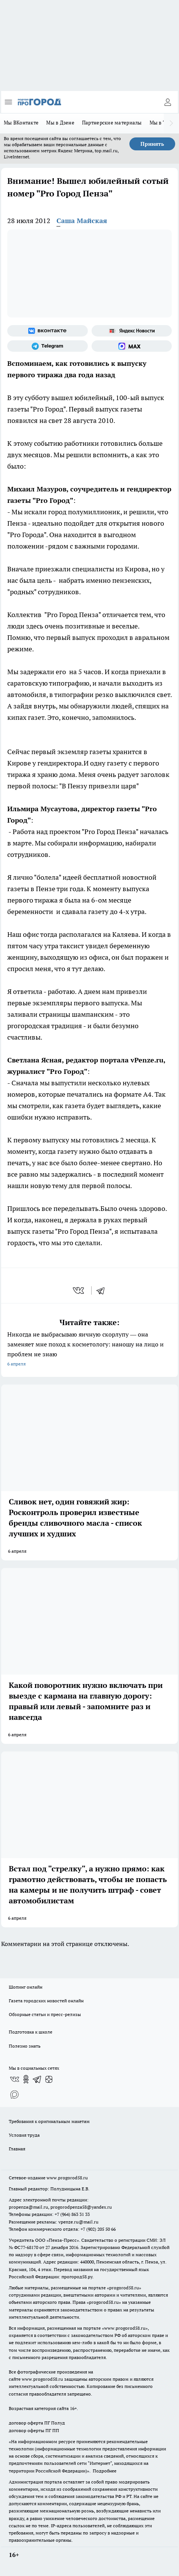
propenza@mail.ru (28, 2207)
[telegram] (103, 1290)
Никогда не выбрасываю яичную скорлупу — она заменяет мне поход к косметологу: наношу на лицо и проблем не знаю (89, 1349)
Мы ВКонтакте (21, 122)
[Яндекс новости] (132, 331)
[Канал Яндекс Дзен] (49, 2079)
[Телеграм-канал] (47, 346)
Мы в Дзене (60, 122)
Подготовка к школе (30, 2032)
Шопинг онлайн (25, 1987)
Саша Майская (81, 220)
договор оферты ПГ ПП (34, 2430)
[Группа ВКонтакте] (47, 331)
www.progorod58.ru (67, 2177)
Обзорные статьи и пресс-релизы (45, 2014)
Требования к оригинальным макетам (49, 2121)
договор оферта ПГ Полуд (37, 2423)
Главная (17, 2149)
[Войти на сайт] (167, 102)
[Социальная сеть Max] (132, 346)
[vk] (79, 1290)
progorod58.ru (124, 2287)
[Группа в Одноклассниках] (26, 2079)
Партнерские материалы (112, 122)
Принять (152, 143)
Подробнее (104, 2471)
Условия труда (24, 2135)
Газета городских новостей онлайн (46, 2000)
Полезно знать (24, 2046)
